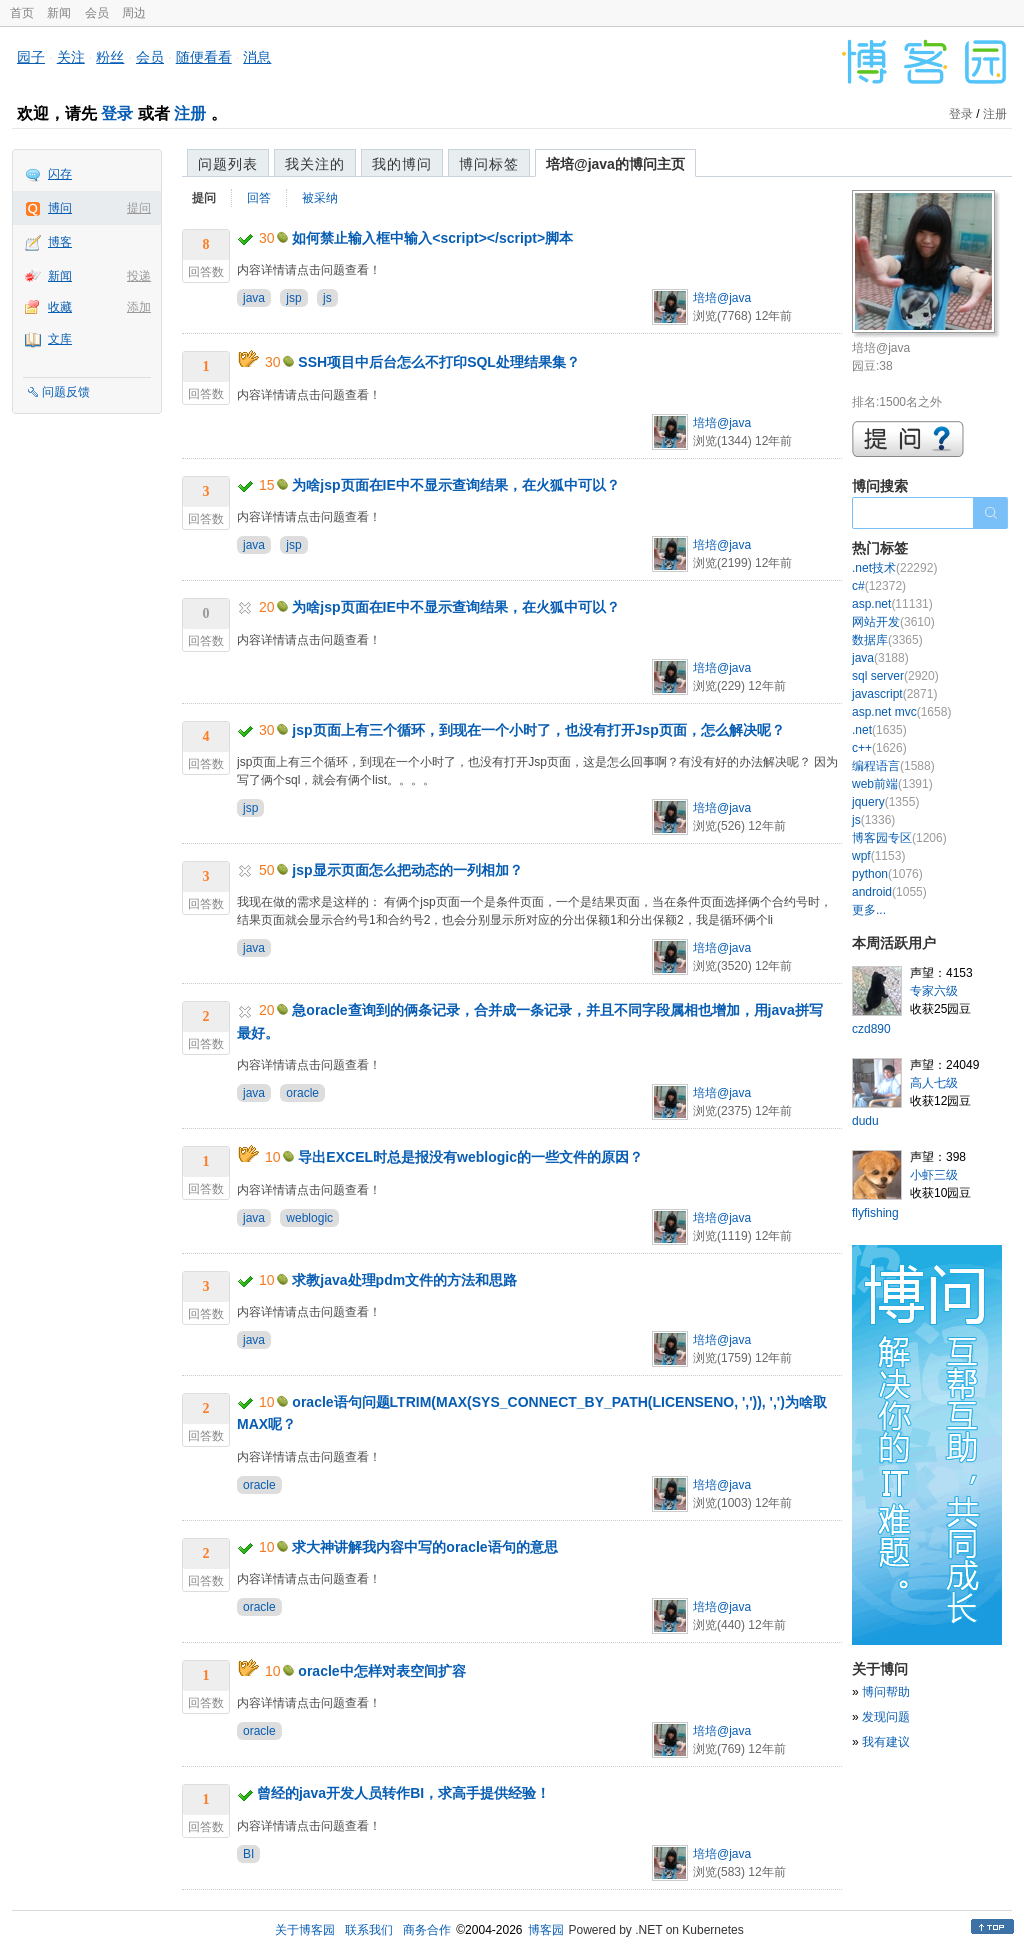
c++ (879, 748)
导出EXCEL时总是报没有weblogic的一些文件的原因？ (470, 1157)
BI (248, 1854)
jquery (885, 802)
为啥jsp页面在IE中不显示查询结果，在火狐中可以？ (455, 485)
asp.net (892, 604)
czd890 (871, 1029)
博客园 (546, 1930)
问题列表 (228, 164)
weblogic (309, 1218)
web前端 (892, 784)
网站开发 (893, 622)
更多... (869, 910)
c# (879, 586)
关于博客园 (305, 1930)
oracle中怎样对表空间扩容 (381, 1671)
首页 (22, 13)
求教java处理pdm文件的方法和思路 (404, 1280)
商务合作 (427, 1930)
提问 (139, 208)
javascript (894, 694)
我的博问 (402, 164)
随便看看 (204, 57)
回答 (259, 198)
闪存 (60, 174)
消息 (257, 57)
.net (879, 730)
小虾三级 (934, 1175)
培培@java (722, 298)
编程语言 (893, 766)
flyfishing (875, 1213)
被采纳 (320, 198)
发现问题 (886, 1717)
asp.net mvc (901, 712)
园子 (31, 57)
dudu (865, 1121)
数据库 (887, 640)
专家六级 (934, 991)
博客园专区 (899, 838)
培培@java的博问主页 (615, 164)
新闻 (59, 13)
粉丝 (110, 57)
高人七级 (934, 1083)
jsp (293, 298)
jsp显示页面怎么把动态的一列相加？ (407, 870)
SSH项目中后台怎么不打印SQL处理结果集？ (439, 362)
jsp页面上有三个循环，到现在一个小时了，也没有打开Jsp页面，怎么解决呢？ (538, 730)
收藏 (60, 307)
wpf (878, 856)
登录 (117, 113)
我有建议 (886, 1742)
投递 (139, 276)
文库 (60, 339)
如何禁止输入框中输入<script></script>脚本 (432, 238)
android (889, 892)
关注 (71, 57)
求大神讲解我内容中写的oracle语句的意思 (424, 1547)
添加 (139, 307)
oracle (302, 1093)
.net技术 (894, 568)
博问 (60, 208)
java (254, 298)
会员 (97, 13)
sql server (895, 676)
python (887, 874)
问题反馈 (66, 392)
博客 (60, 242)
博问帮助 (886, 1692)
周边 (134, 13)
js (327, 298)
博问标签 (489, 164)
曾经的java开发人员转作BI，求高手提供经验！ (403, 1793)
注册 (190, 113)
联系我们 (369, 1930)
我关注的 (315, 164)
